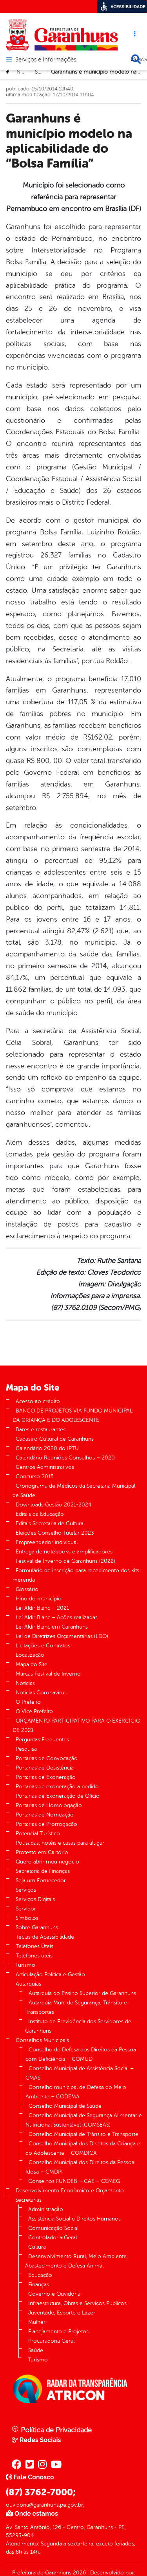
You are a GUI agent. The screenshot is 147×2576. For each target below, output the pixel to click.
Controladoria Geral (52, 2237)
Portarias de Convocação (47, 1758)
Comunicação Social (53, 2228)
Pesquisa (26, 1749)
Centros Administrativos (45, 1467)
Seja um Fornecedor (41, 1880)
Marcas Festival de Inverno (48, 1674)
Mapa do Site (31, 1664)
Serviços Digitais (35, 1899)
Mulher (36, 2322)
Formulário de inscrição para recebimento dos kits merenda (76, 1575)
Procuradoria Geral (51, 2341)
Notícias (26, 72)
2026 (78, 2573)
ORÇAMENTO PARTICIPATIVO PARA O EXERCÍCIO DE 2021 (76, 1725)
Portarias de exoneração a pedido (57, 1786)
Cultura (37, 2247)
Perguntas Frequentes (42, 1740)
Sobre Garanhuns (37, 1927)
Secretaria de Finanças (43, 1871)
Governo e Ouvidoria (54, 2294)
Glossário (27, 1589)
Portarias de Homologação (49, 1805)
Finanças (38, 2284)
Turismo (25, 1965)
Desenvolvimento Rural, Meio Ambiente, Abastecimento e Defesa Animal (76, 2261)
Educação (40, 2275)
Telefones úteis (34, 1956)
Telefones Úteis (34, 1946)
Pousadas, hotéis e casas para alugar (60, 1843)
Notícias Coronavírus (41, 1693)
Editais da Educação (40, 1514)
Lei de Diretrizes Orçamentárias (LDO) (62, 1636)
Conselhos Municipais (42, 2040)
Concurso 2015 (35, 1476)
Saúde (42, 72)
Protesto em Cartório (42, 1852)
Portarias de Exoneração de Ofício (58, 1796)
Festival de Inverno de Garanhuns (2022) (65, 1561)
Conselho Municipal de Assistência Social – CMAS (79, 2073)
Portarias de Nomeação (45, 1815)
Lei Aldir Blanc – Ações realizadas (57, 1617)
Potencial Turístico (38, 1833)
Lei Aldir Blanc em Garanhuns (52, 1627)
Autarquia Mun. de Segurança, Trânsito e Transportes (76, 2007)
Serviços (26, 1890)
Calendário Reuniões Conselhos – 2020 (65, 1458)
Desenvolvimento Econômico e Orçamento (70, 2191)
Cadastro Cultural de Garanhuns (55, 1439)
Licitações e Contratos (43, 1646)
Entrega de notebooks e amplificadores (64, 1552)
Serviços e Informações (45, 60)
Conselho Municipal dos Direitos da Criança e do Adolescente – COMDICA (82, 2148)
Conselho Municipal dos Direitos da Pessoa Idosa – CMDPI (79, 2167)
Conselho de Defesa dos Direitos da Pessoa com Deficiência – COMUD (80, 2054)
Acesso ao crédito (38, 1401)
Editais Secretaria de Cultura (49, 1523)
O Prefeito (28, 1702)
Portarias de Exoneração (46, 1777)
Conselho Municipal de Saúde (65, 2106)
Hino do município (39, 1599)
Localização (30, 1655)
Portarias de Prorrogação (46, 1824)
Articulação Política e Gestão (50, 1974)
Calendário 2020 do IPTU (47, 1448)
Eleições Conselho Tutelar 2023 (55, 1533)
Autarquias (28, 1984)
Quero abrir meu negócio (47, 1862)
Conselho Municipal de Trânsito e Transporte (83, 2134)
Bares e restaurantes (40, 1429)
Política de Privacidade (52, 2429)
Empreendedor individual (47, 1542)
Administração (45, 2209)
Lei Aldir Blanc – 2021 (42, 1608)
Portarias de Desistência (45, 1768)
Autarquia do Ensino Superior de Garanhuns (82, 1993)
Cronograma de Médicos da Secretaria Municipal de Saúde (74, 1490)
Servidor (26, 1909)
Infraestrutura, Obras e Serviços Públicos (77, 2303)
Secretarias (28, 2200)
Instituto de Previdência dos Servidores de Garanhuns (78, 2026)
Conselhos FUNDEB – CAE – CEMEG (74, 2181)
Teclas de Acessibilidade (45, 1937)
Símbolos (27, 1918)
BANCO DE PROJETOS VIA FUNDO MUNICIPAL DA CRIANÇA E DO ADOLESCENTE (72, 1415)
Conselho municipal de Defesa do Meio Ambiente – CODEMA (75, 2092)
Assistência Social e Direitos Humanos (74, 2219)
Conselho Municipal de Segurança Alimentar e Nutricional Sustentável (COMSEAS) (83, 2120)
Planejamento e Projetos (58, 2331)
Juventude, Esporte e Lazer (61, 2313)
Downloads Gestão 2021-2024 (53, 1505)
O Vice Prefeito (34, 1711)
